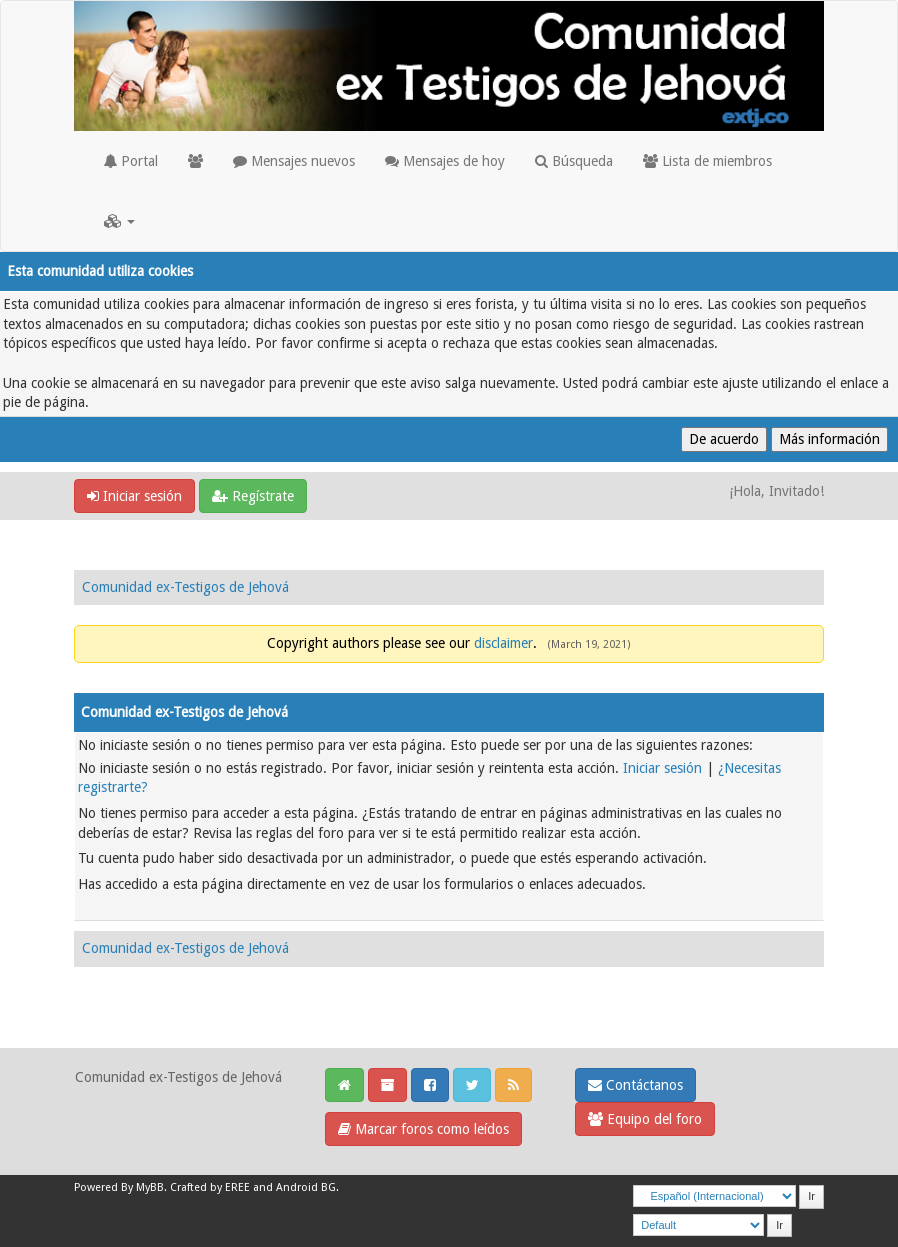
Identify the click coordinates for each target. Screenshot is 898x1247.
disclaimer (503, 643)
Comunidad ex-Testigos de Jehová (185, 587)
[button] (119, 221)
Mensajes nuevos (294, 161)
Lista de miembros (707, 161)
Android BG (306, 1187)
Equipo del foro (645, 1119)
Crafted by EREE (210, 1187)
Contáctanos (635, 1085)
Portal (131, 161)
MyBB (150, 1187)
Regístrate (253, 496)
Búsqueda (574, 161)
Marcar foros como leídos (423, 1129)
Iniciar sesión (134, 496)
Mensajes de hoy (445, 161)
